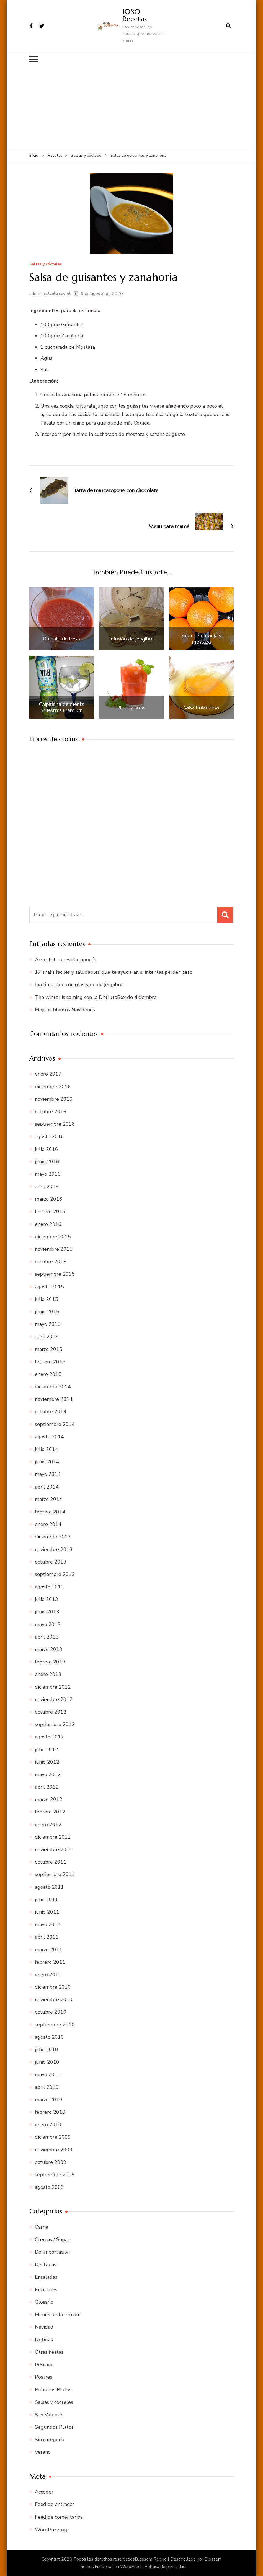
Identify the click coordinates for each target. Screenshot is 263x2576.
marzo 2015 (48, 1349)
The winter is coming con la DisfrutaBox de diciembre (96, 997)
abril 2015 (47, 1336)
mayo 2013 (48, 1624)
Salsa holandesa (201, 707)
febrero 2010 (50, 2112)
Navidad (44, 2327)
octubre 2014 (50, 1411)
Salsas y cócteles (45, 264)
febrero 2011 (50, 1962)
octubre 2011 (50, 1861)
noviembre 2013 (54, 1549)
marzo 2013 (48, 1649)
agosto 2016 (49, 1136)
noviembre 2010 (54, 1999)
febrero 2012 (50, 1811)
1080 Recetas (134, 15)
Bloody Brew (131, 707)
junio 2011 (47, 1911)
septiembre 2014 (55, 1424)
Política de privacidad (165, 2566)
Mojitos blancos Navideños (65, 1009)
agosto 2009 (49, 2187)
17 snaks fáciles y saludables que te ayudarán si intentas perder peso (113, 971)
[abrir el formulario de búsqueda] (228, 26)
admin (35, 293)
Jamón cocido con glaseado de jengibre (79, 984)
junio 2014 (47, 1461)
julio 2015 (46, 1299)
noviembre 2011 (54, 1849)
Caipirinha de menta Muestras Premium (61, 707)
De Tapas (45, 2264)
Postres (43, 2376)
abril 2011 (47, 1936)
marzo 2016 (48, 1198)
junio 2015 (47, 1311)
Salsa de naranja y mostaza (201, 638)
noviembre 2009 (54, 2149)
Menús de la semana (58, 2314)
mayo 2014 (48, 1474)
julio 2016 (46, 1149)
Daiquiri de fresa (61, 639)
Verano (43, 2452)
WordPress (131, 2566)
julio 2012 (46, 1749)
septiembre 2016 (55, 1123)
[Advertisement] (131, 107)
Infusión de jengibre (131, 639)
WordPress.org (52, 2529)
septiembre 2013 (55, 1574)
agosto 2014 (49, 1436)
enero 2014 (48, 1524)
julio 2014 (46, 1449)
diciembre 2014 (53, 1386)
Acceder (44, 2491)
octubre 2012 (50, 1711)
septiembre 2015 (55, 1274)
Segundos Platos (54, 2426)
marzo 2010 (48, 2099)
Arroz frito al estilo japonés (66, 959)
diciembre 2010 (53, 1986)
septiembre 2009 (55, 2174)
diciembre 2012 (53, 1686)
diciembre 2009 (53, 2136)
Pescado (44, 2364)
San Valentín (49, 2414)
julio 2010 (46, 2049)
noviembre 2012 (54, 1699)
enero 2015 (48, 1374)
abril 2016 (47, 1186)
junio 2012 (47, 1761)
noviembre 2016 (54, 1098)
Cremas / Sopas (52, 2239)
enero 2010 (48, 2124)
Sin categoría (49, 2439)
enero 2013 (48, 1674)
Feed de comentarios (58, 2516)
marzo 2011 (48, 1949)
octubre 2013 (50, 1561)
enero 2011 (48, 1974)
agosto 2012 (49, 1736)
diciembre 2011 (53, 1836)
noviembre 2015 (54, 1249)
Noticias (44, 2339)
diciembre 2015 (53, 1236)
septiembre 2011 (55, 1874)
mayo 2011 (48, 1924)
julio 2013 (46, 1599)
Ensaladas (46, 2276)
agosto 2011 (49, 1886)
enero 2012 (48, 1824)
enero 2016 (48, 1224)
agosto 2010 (49, 2037)
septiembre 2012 (55, 1724)
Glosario (44, 2301)
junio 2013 (47, 1611)
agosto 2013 (49, 1586)
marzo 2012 (48, 1799)
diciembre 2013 (53, 1536)
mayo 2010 (48, 2074)
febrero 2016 (50, 1211)
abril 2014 (47, 1486)
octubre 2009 (50, 2162)
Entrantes (46, 2289)
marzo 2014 (48, 1499)
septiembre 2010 (55, 2024)
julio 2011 (46, 1899)
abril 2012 (47, 1786)
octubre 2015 (50, 1261)
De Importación (52, 2252)
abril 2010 (47, 2087)
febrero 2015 (50, 1361)
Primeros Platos (53, 2389)
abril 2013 (47, 1636)
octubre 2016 (50, 1111)
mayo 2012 (48, 1774)
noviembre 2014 (54, 1399)
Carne (41, 2226)
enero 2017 (48, 1074)
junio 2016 (47, 1161)
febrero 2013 (50, 1661)
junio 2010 (47, 2061)
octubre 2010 (50, 2012)
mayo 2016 (48, 1174)
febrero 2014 (50, 1511)
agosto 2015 (49, 1286)
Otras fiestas (49, 2351)
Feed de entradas (55, 2504)
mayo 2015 (48, 1324)
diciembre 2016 (53, 1086)
